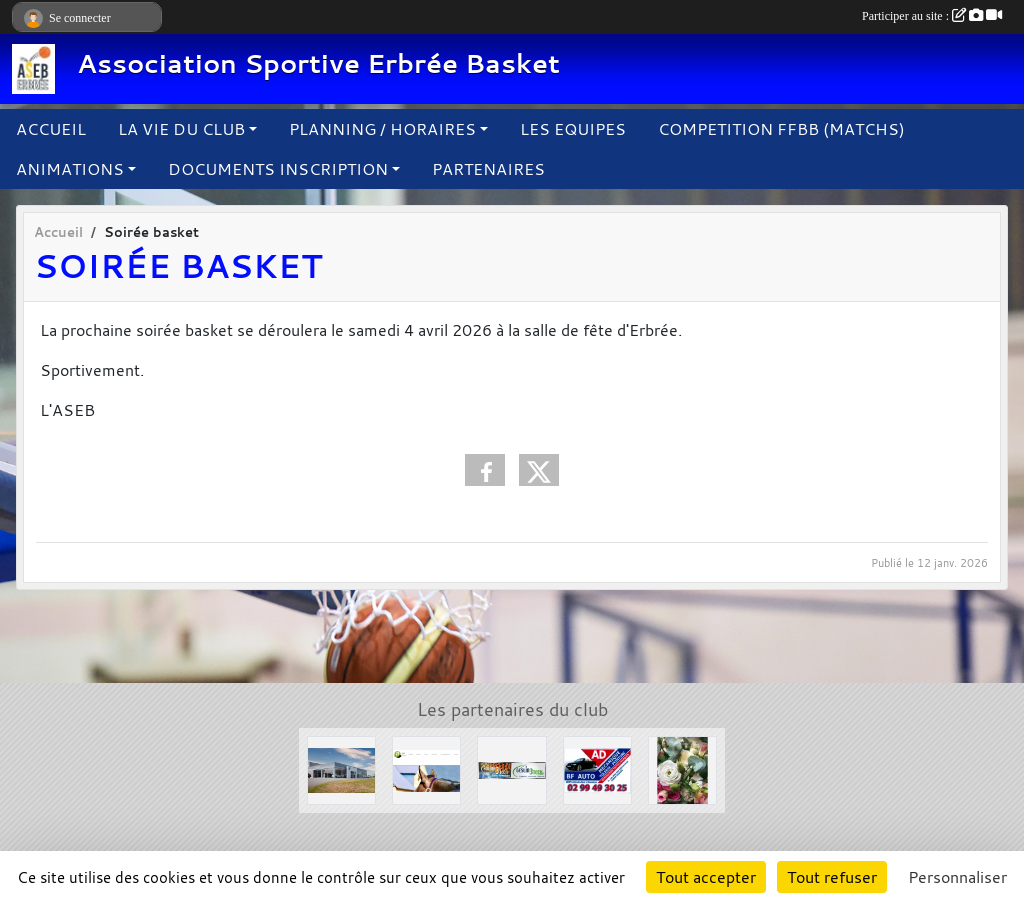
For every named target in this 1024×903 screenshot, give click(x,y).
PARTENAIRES (488, 169)
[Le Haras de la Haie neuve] (426, 769)
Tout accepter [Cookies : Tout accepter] (706, 877)
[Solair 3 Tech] (511, 769)
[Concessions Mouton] (341, 769)
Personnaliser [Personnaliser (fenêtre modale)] (957, 877)
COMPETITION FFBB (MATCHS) (781, 129)
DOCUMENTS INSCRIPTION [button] (278, 169)
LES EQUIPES (573, 129)
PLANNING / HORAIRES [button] (382, 129)
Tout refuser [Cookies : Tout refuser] (832, 877)
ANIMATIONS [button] (70, 169)
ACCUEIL (51, 129)
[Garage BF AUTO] (597, 769)
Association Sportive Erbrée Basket (318, 63)
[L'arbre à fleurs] (682, 769)
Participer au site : (932, 16)
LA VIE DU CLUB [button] (181, 129)
